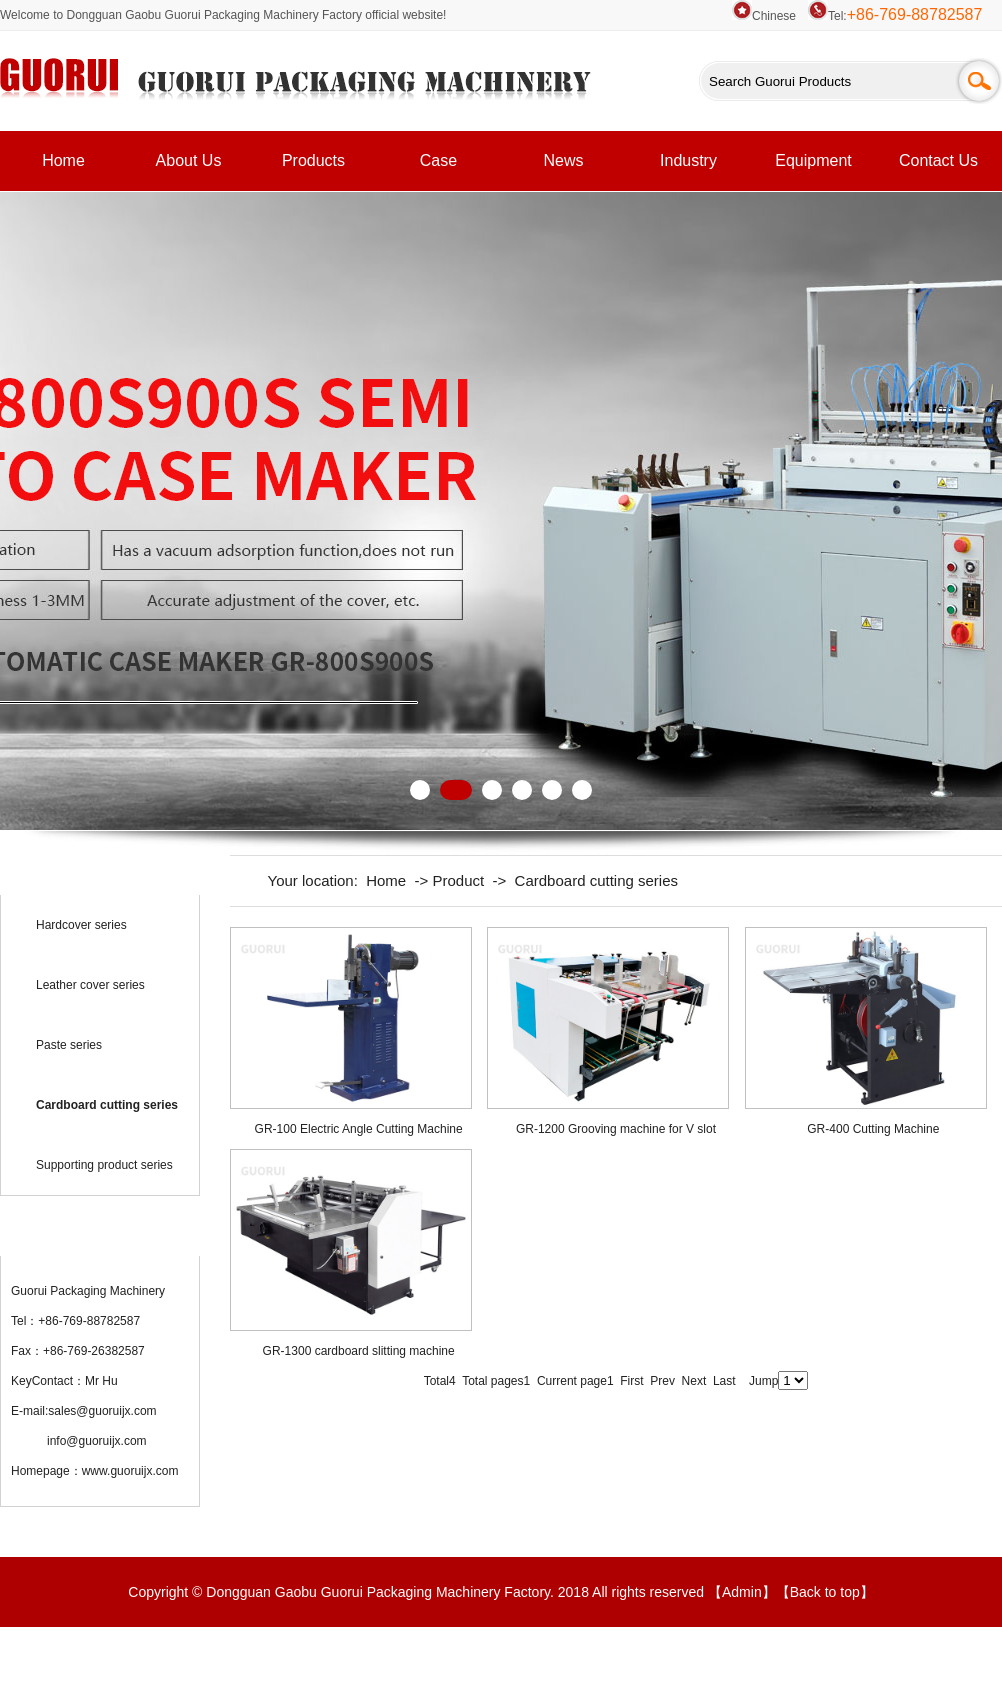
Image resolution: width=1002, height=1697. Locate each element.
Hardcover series (81, 925)
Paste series (69, 1045)
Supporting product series (104, 1165)
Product (458, 880)
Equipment (813, 160)
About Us (189, 160)
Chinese (764, 16)
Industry (688, 160)
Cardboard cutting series (596, 880)
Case (438, 160)
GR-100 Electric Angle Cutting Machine (359, 1129)
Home (63, 160)
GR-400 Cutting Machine (873, 1129)
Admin (742, 1592)
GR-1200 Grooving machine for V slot (616, 1129)
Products (313, 160)
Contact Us (938, 160)
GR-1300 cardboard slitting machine (359, 1351)
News (563, 160)
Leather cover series (90, 985)
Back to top (825, 1592)
